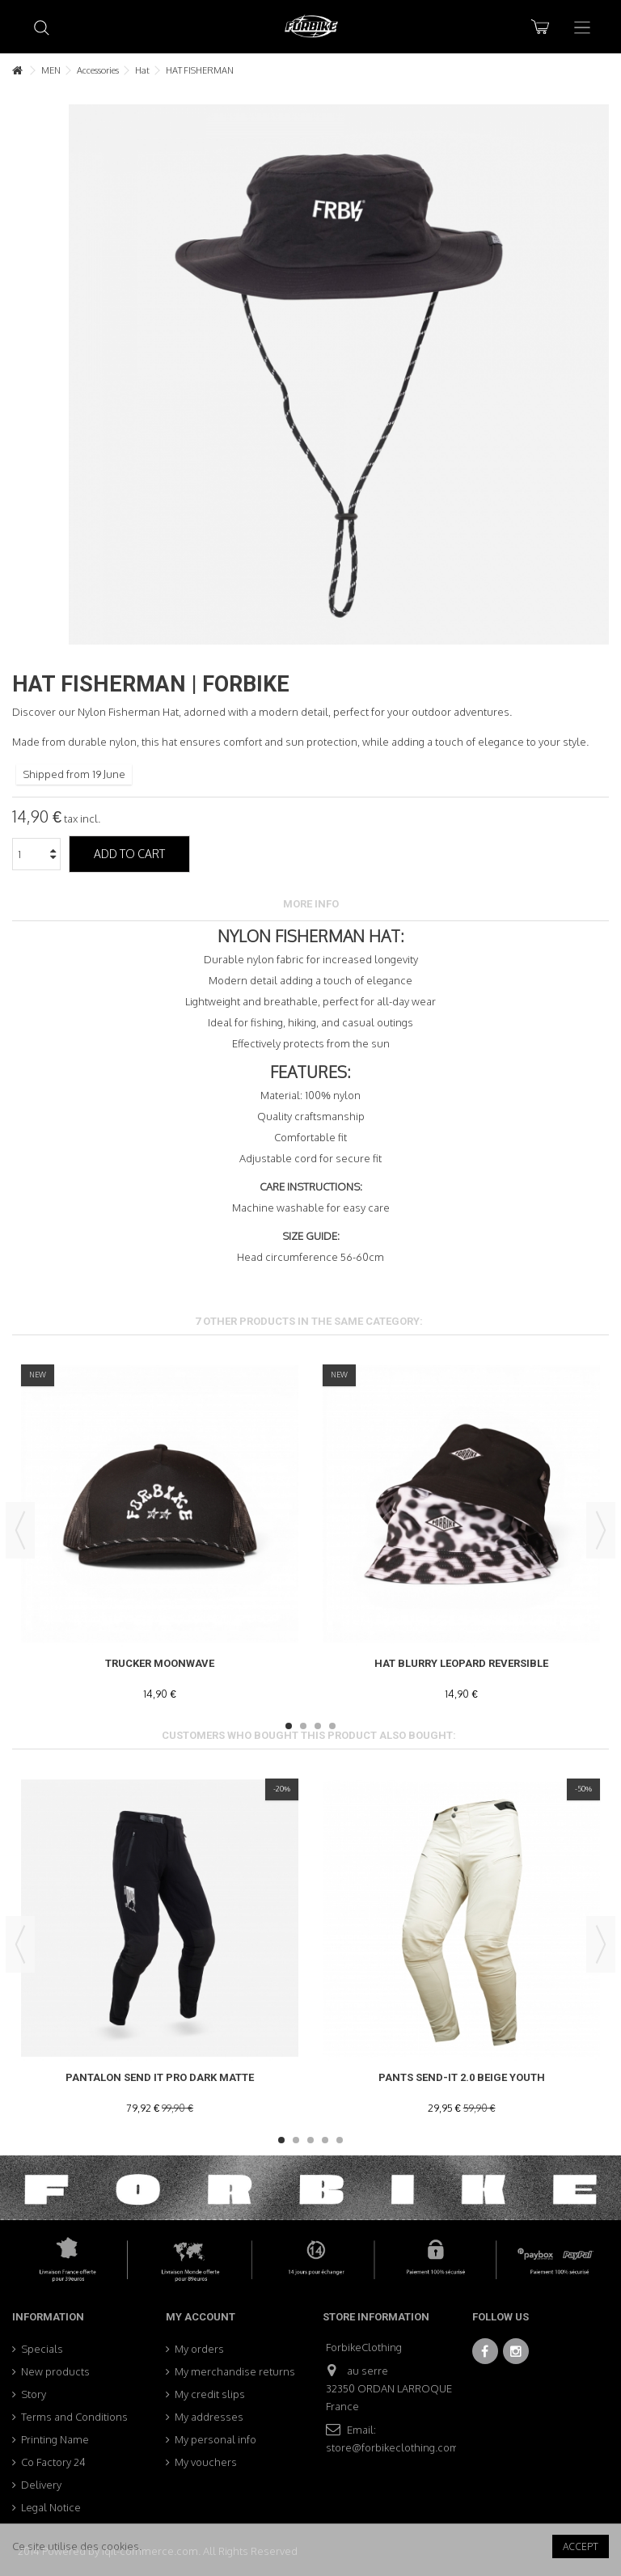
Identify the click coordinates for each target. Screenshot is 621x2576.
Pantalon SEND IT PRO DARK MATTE (159, 2077)
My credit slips (210, 2394)
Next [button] (600, 1530)
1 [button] (288, 1726)
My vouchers (206, 2461)
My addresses (209, 2416)
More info (311, 904)
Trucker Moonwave (159, 1663)
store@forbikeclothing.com (392, 2447)
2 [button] (303, 1726)
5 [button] (339, 2140)
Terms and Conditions (74, 2416)
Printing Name (55, 2439)
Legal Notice (51, 2507)
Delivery (41, 2484)
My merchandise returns (235, 2371)
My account (200, 2317)
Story (33, 2394)
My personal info (215, 2439)
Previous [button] (20, 1530)
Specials (42, 2348)
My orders (199, 2348)
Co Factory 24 (53, 2461)
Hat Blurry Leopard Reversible (461, 1663)
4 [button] (332, 1726)
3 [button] (318, 1726)
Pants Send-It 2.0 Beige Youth (461, 2077)
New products (55, 2371)
